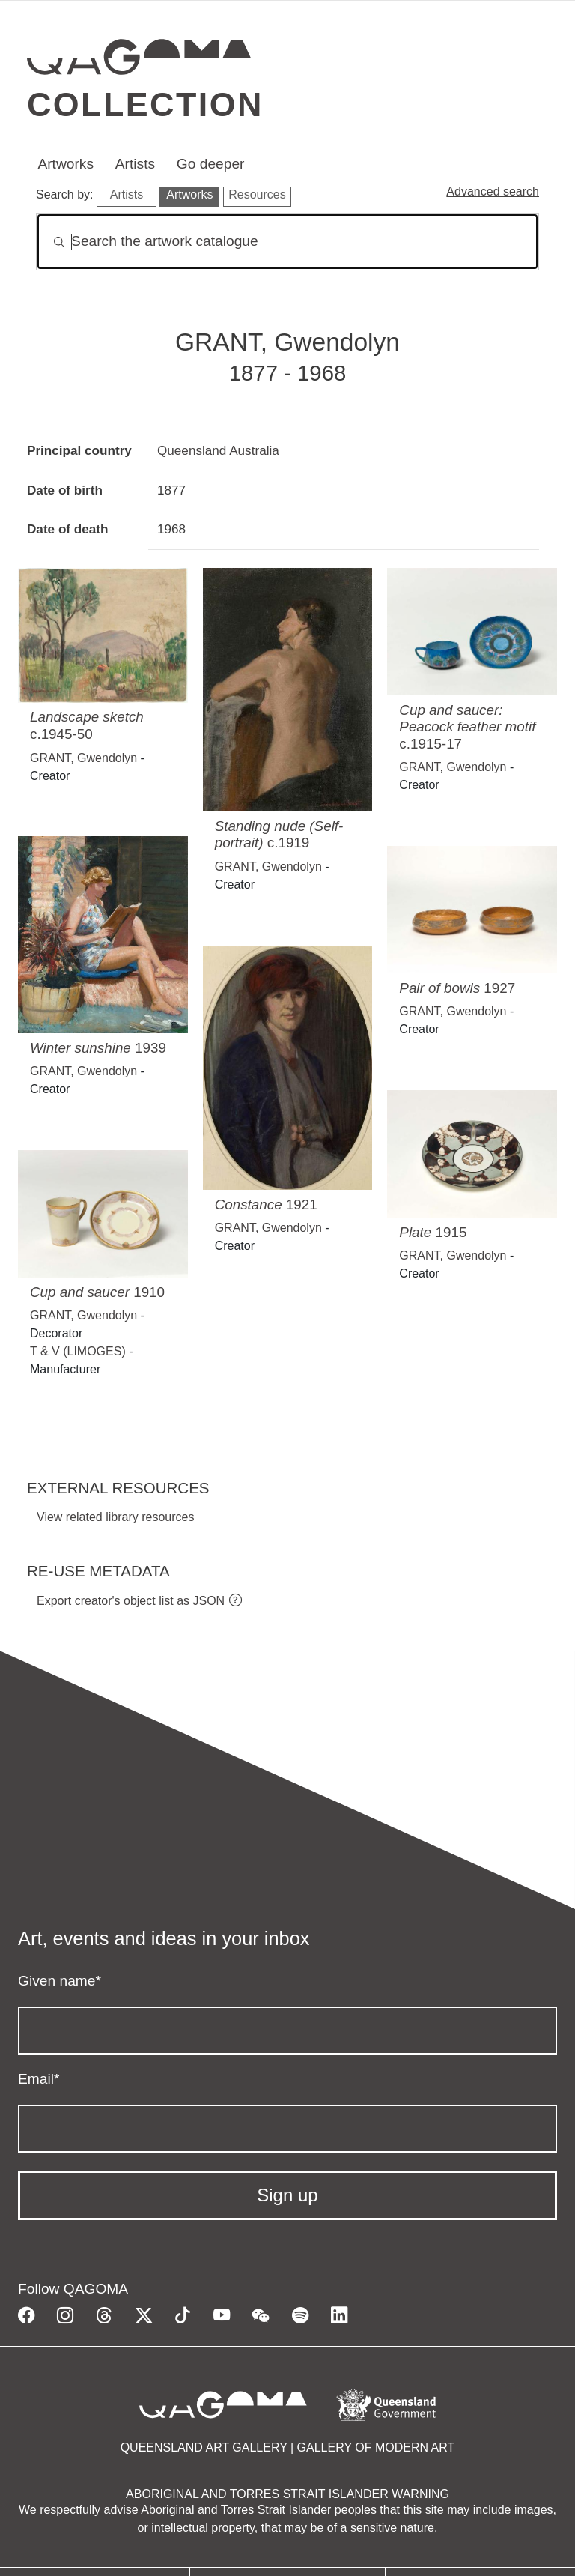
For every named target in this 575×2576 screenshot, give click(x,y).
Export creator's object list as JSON (131, 1600)
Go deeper (211, 164)
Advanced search (492, 191)
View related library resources (115, 1517)
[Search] (287, 241)
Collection (145, 104)
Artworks (65, 164)
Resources (256, 194)
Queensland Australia (218, 450)
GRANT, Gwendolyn (83, 758)
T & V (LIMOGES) (78, 1351)
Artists (135, 164)
